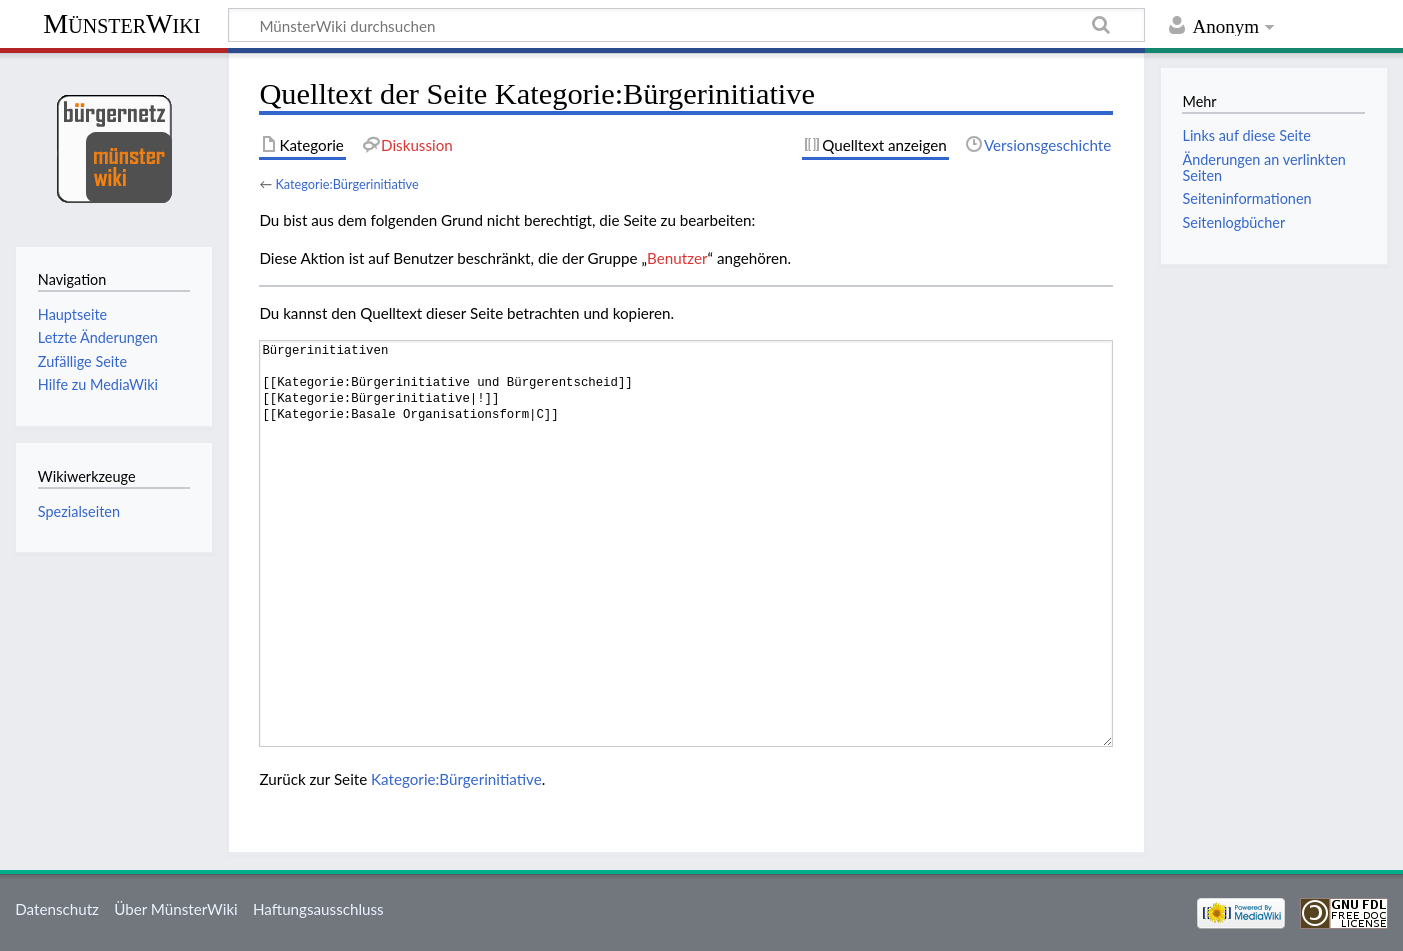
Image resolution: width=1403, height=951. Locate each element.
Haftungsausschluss (318, 909)
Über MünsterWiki (176, 909)
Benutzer (677, 258)
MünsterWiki (121, 23)
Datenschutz (57, 909)
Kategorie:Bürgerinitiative (346, 184)
